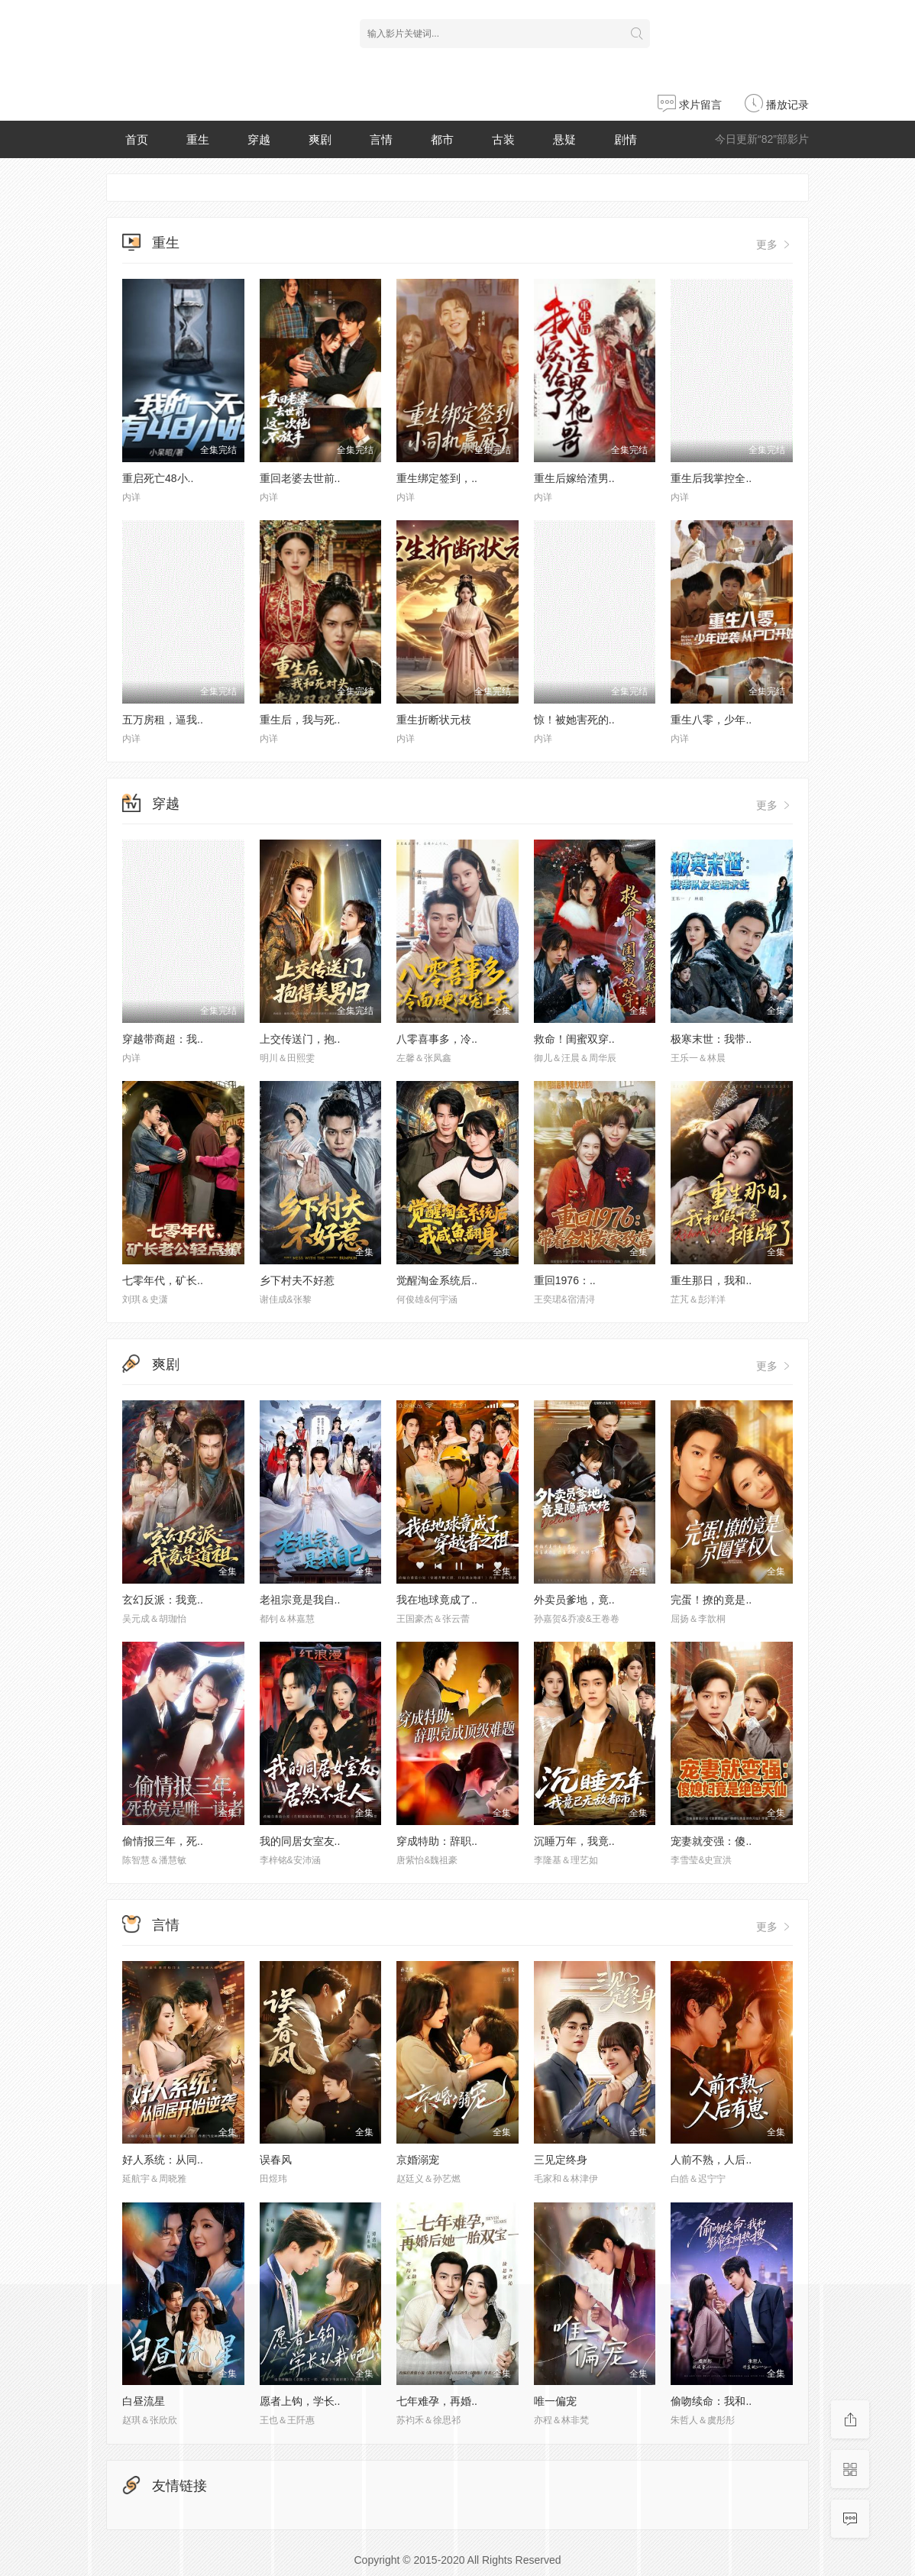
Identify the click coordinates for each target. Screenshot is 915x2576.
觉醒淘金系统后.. (436, 1280)
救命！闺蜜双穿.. (574, 1039)
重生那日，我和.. (711, 1280)
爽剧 (320, 139)
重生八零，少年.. (711, 720)
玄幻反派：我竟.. (162, 1600)
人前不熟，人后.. (711, 2160)
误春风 (276, 2160)
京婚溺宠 (417, 2160)
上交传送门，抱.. (300, 1039)
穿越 (258, 139)
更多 (774, 244)
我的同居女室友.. (300, 1841)
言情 (381, 139)
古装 (503, 139)
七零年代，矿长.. (162, 1280)
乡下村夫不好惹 (297, 1280)
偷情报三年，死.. (162, 1841)
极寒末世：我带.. (711, 1039)
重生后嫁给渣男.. (574, 478)
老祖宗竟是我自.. (300, 1600)
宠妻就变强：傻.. (711, 1841)
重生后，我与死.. (300, 720)
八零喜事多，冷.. (436, 1039)
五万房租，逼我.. (162, 720)
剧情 (625, 139)
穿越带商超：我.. (162, 1039)
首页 (136, 139)
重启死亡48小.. (157, 478)
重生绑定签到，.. (436, 478)
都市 (442, 139)
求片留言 (690, 105)
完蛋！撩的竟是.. (711, 1600)
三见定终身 (560, 2160)
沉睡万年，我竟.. (574, 1841)
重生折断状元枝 (433, 720)
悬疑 (564, 139)
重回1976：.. (565, 1280)
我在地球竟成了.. (436, 1600)
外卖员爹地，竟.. (574, 1600)
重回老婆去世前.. (300, 478)
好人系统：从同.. (162, 2160)
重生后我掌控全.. (711, 478)
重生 (197, 139)
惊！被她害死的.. (574, 720)
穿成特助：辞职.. (436, 1841)
